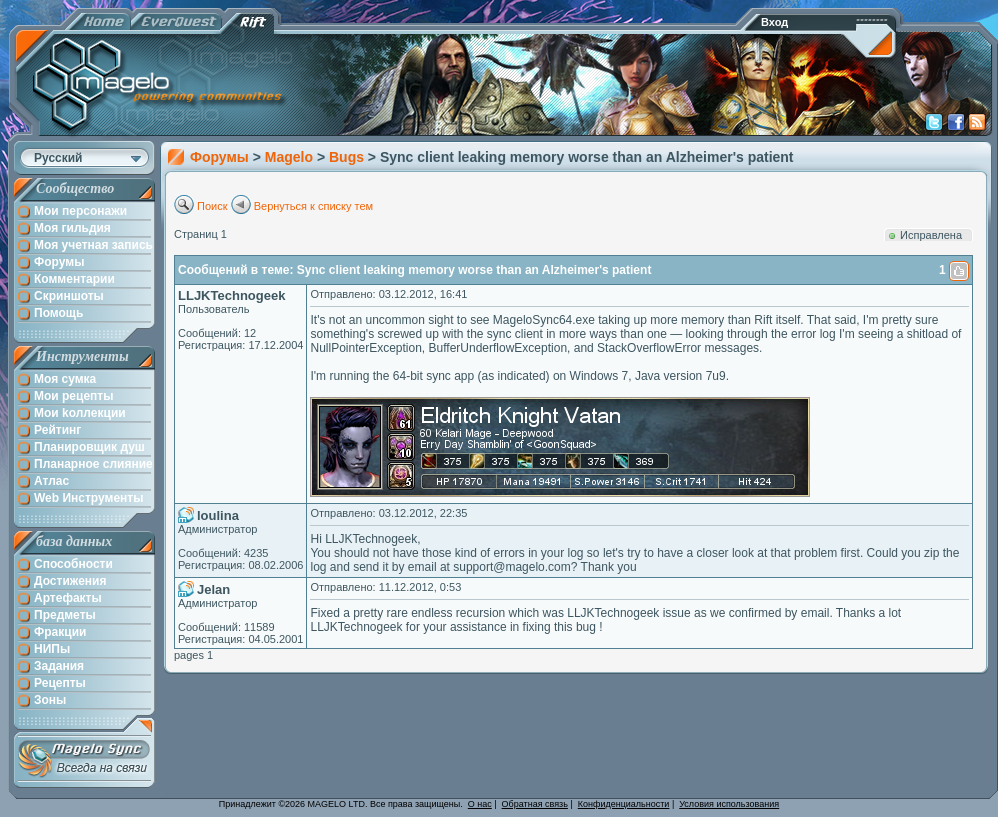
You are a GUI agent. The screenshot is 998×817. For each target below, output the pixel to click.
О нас (480, 804)
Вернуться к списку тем (314, 206)
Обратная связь (535, 804)
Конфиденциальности (624, 804)
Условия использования (729, 804)
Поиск (212, 206)
